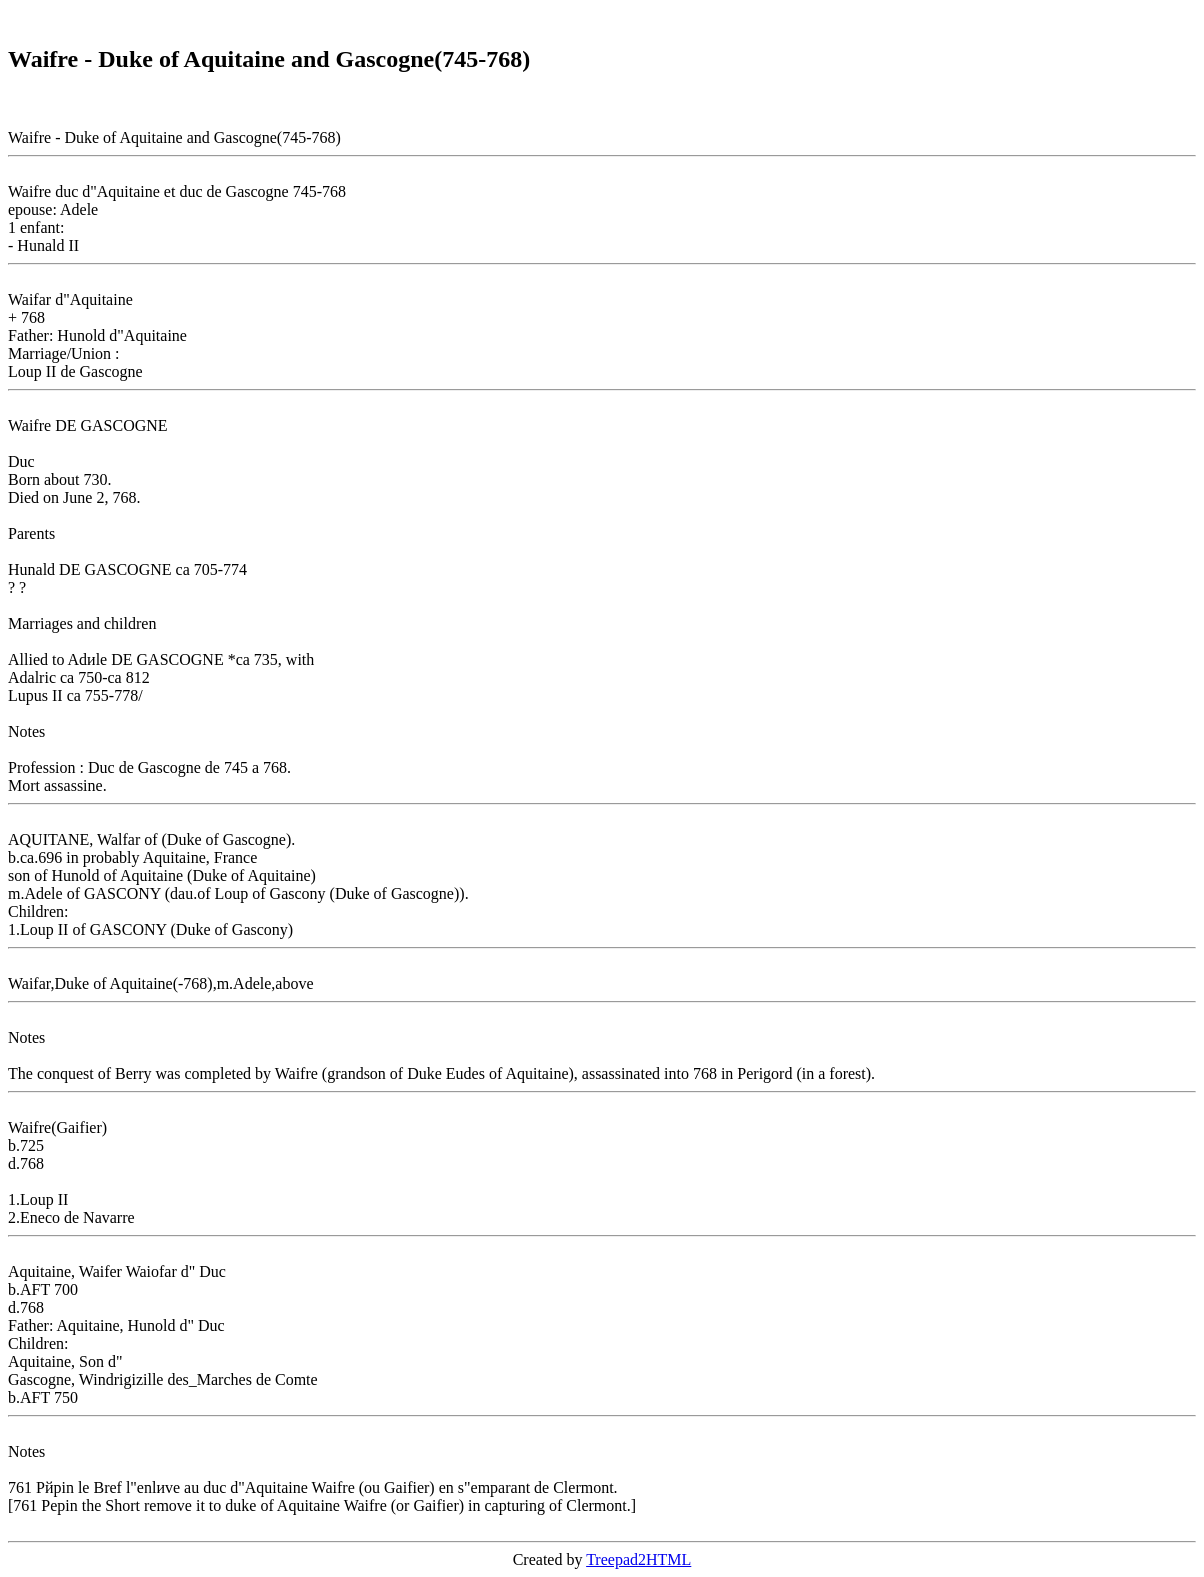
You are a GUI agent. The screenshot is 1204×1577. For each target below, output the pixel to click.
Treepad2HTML (638, 1559)
